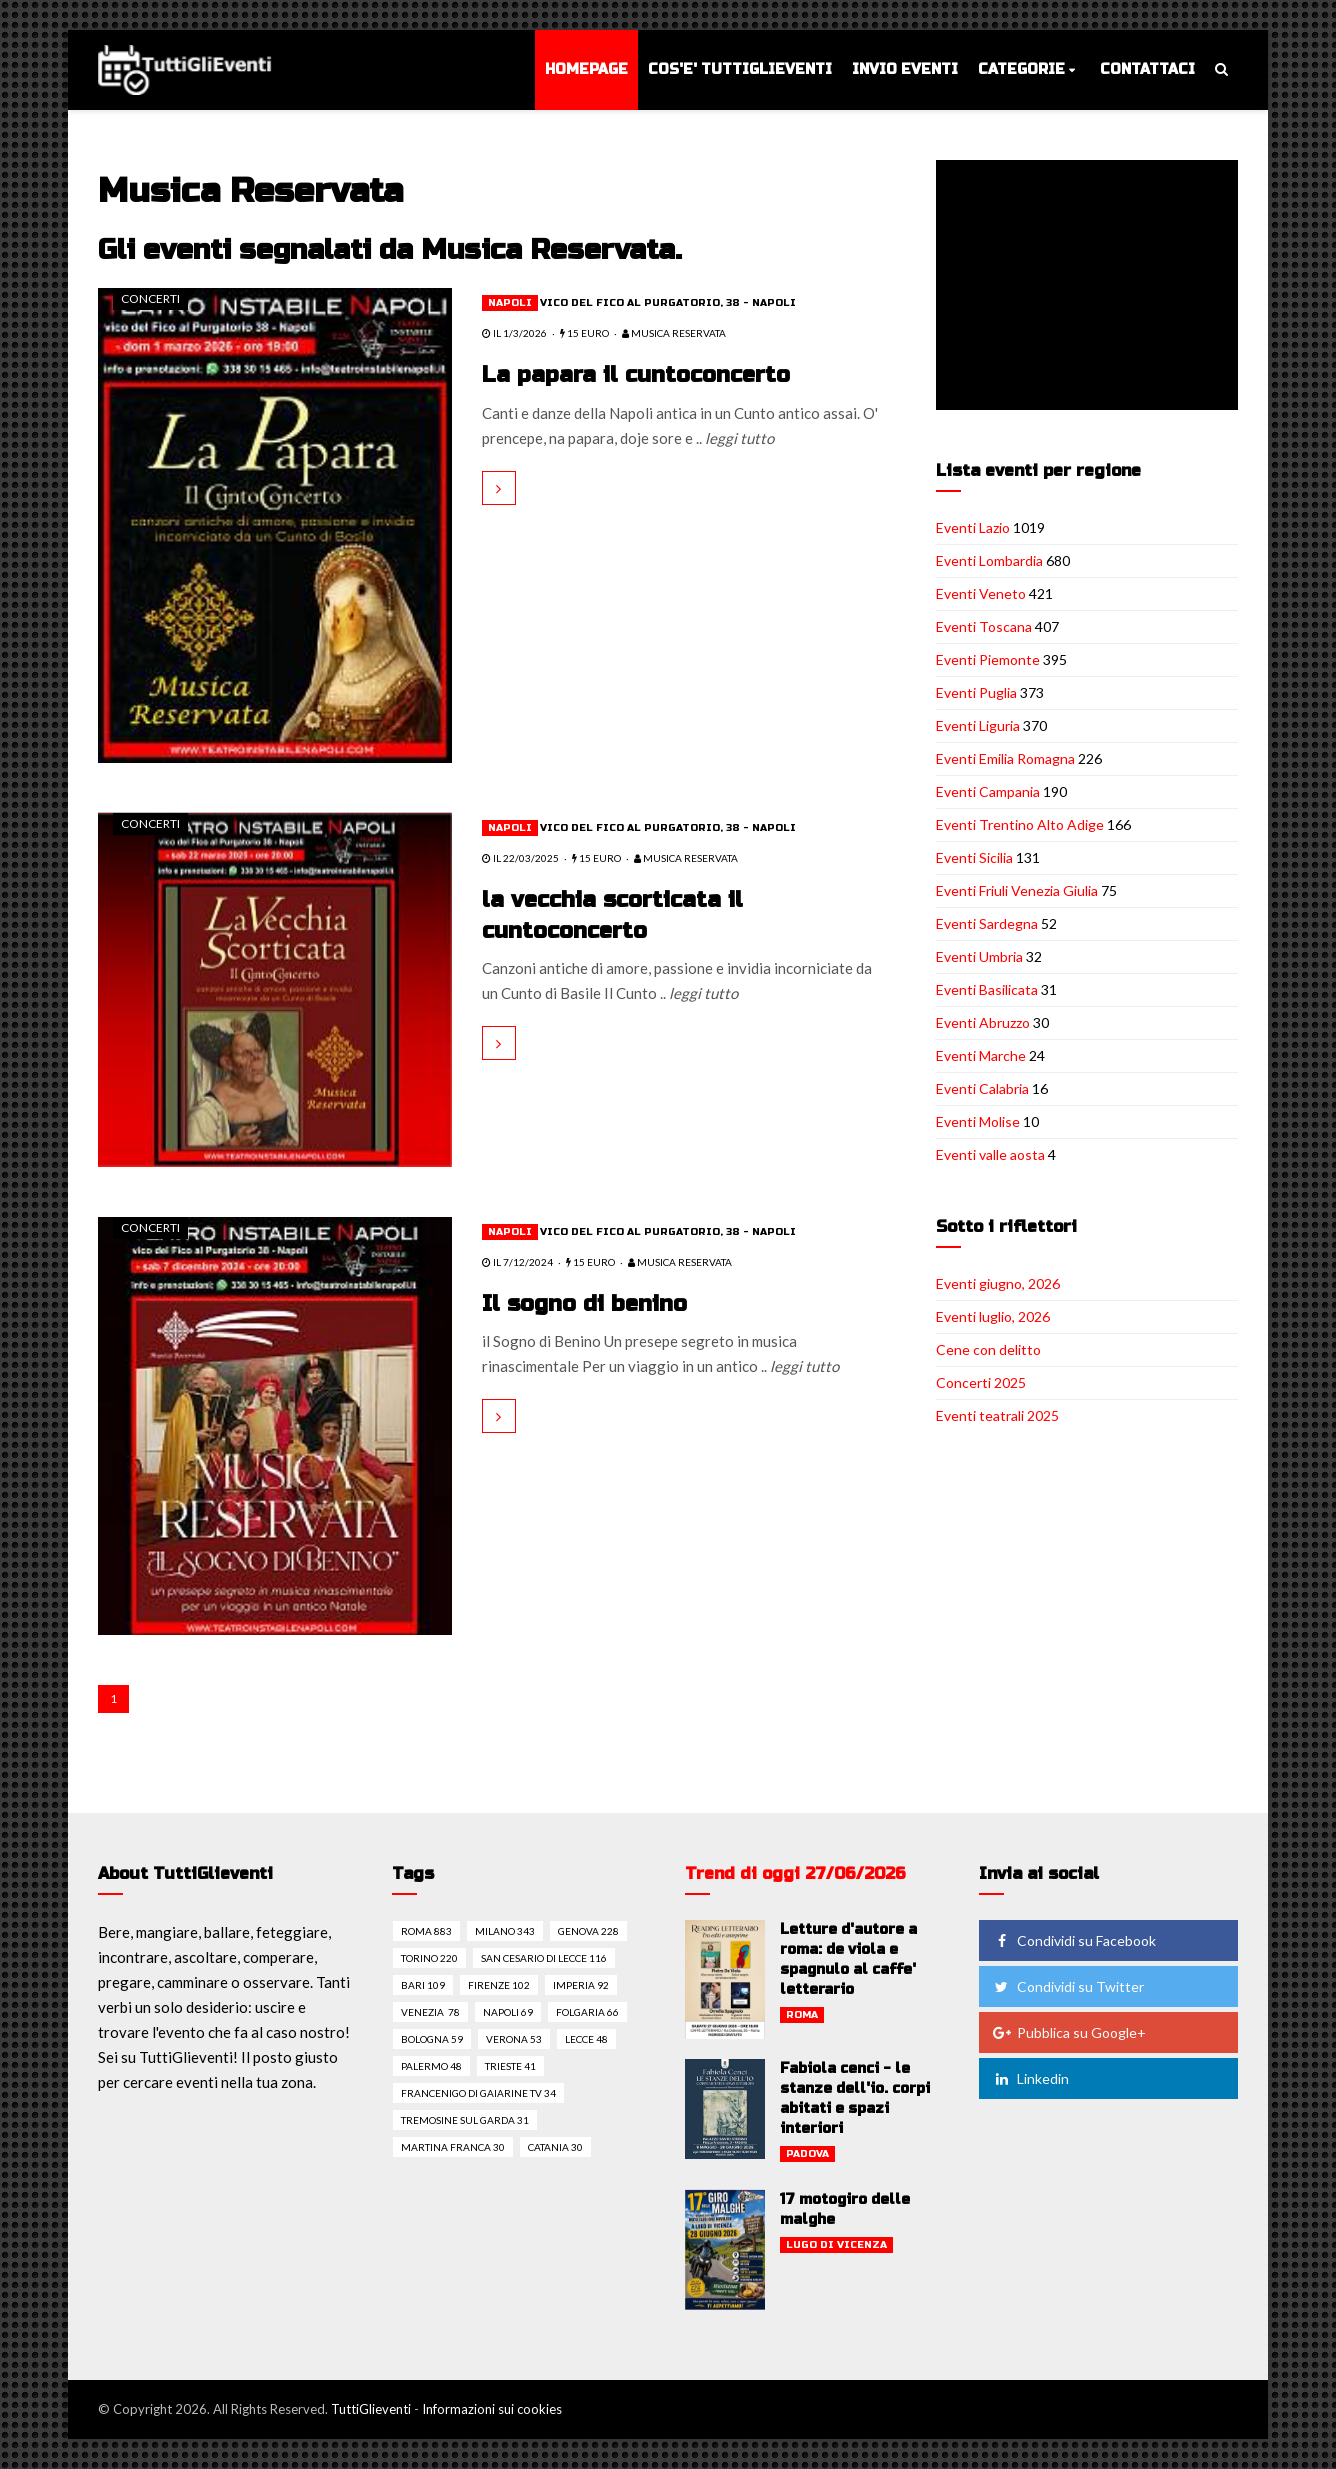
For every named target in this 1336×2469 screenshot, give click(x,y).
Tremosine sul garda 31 (465, 2120)
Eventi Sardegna (987, 923)
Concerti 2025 (981, 1382)
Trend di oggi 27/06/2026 (795, 1873)
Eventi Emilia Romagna (1005, 758)
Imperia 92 (581, 1985)
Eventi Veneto (981, 593)
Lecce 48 (586, 2039)
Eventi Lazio (973, 527)
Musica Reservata (674, 333)
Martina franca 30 (453, 2147)
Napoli (510, 303)
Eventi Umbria (979, 956)
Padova (807, 2154)
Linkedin (1030, 2078)
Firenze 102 (499, 1985)
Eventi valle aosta (990, 1154)
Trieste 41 (510, 2066)
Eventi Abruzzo (983, 1022)
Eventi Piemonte (988, 659)
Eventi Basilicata (987, 989)
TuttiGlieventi (371, 2409)
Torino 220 (429, 1958)
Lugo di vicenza (836, 2245)
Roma (802, 2015)
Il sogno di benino (585, 1304)
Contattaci (1147, 69)
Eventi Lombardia (989, 560)
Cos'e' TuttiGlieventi (740, 69)
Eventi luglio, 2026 (993, 1316)
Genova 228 (588, 1931)
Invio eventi (905, 69)
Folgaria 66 (587, 2012)
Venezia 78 (430, 2012)
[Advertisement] (1091, 287)
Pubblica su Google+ (1069, 2032)
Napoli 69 (508, 2012)
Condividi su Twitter (1068, 1986)
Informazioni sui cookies (492, 2409)
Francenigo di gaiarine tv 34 (478, 2093)
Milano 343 (505, 1931)
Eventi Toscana (984, 626)
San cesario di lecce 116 (544, 1958)
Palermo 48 (431, 2066)
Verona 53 (514, 2039)
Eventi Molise (978, 1121)
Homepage (586, 69)
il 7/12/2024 (517, 1262)
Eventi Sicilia (974, 857)
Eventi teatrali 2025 (997, 1415)
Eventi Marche (981, 1055)
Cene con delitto (988, 1349)
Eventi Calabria (982, 1088)
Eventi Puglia (976, 692)
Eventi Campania (988, 791)
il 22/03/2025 (520, 858)
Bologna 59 (432, 2039)
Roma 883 (426, 1931)
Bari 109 (423, 1985)
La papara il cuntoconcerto (636, 375)
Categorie (1021, 69)
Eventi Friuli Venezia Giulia (1017, 890)
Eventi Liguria (978, 725)
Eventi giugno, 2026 (998, 1283)
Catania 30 (555, 2147)
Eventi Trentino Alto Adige (1020, 824)
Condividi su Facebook (1074, 1940)
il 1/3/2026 (514, 333)
